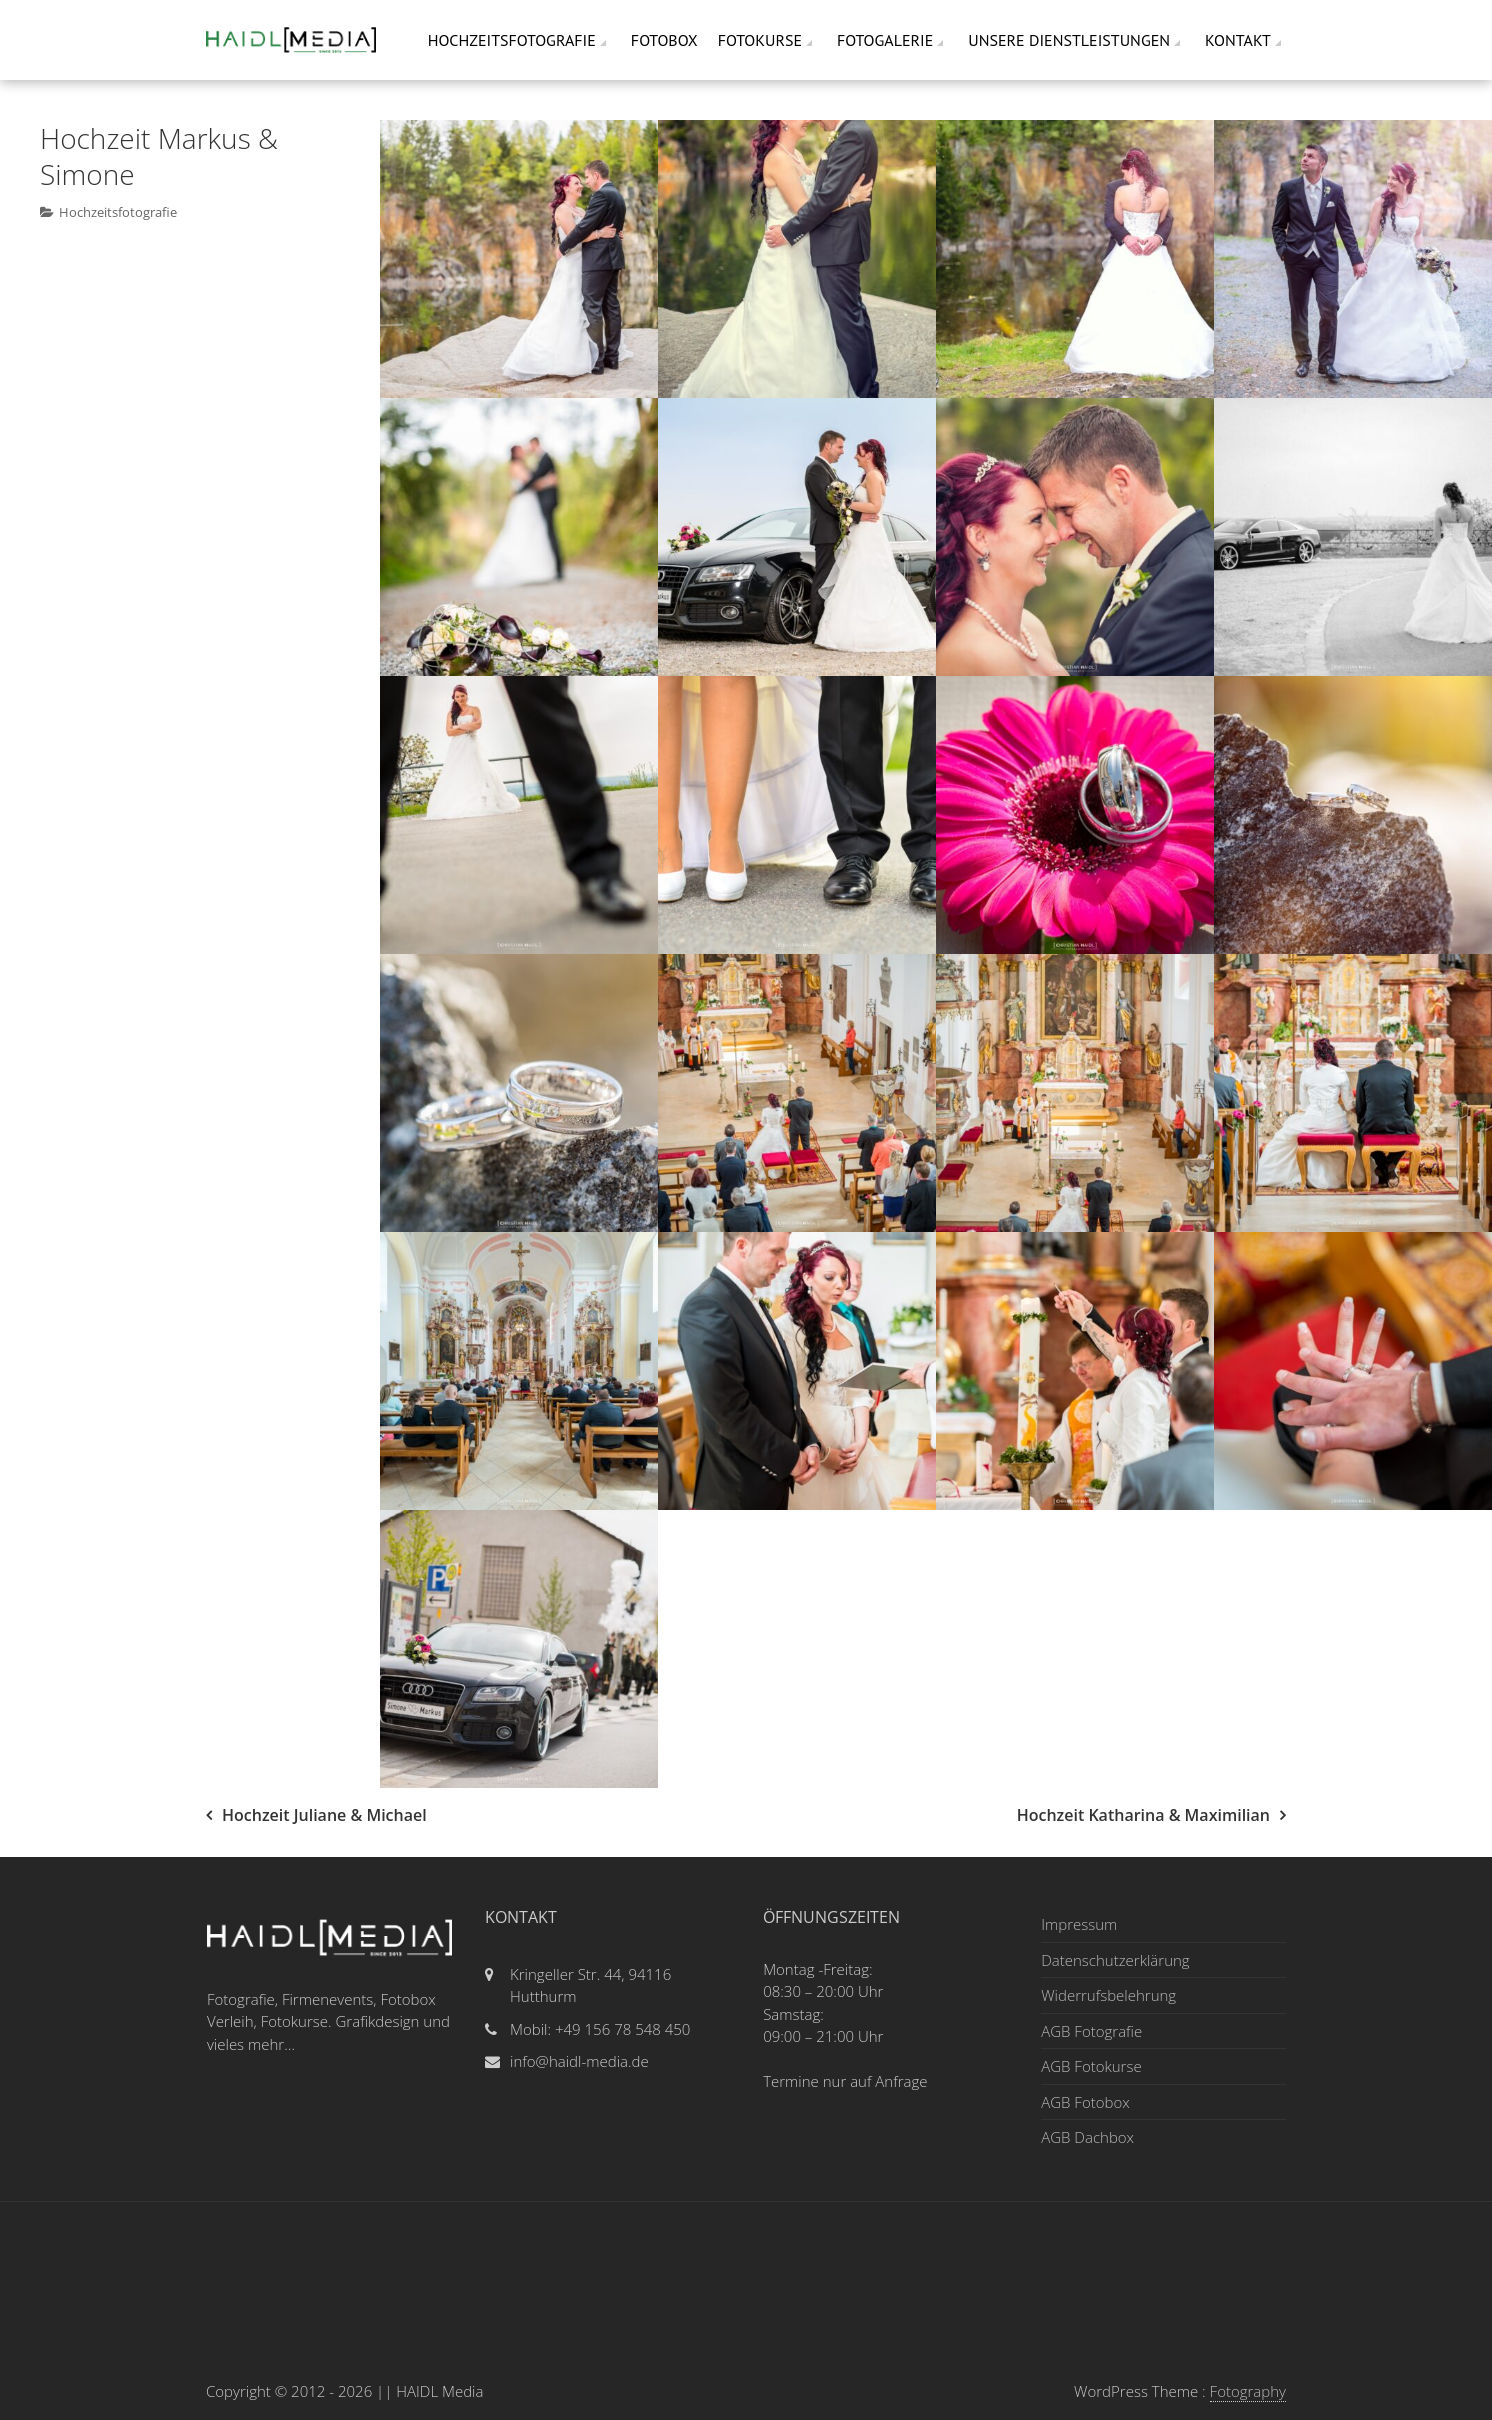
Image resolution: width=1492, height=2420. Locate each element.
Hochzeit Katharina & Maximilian (1143, 1815)
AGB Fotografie (1091, 2031)
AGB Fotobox (1085, 2102)
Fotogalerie (885, 40)
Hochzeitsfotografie (512, 40)
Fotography (1248, 2391)
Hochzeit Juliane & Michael (324, 1815)
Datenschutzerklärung (1115, 1960)
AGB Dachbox (1087, 2137)
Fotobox (664, 40)
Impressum (1079, 1924)
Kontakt (1238, 40)
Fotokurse (760, 40)
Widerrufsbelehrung (1108, 1995)
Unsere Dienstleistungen (1069, 40)
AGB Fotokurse (1091, 2066)
